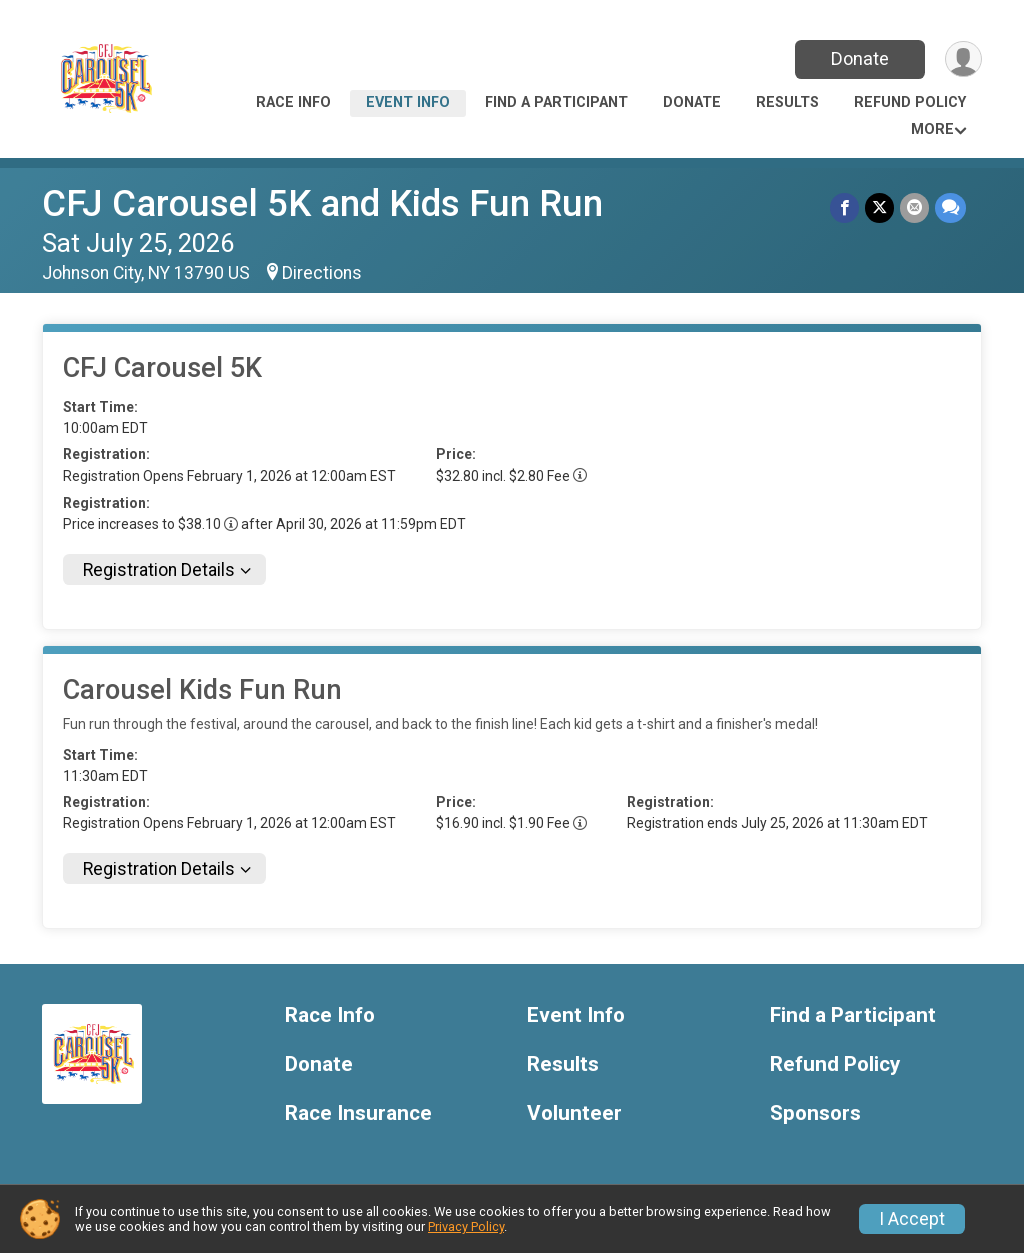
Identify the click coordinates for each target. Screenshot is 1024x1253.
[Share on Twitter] (879, 207)
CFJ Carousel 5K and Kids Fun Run (322, 203)
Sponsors (815, 1113)
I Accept (912, 1219)
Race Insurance (358, 1113)
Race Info (293, 102)
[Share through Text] (950, 207)
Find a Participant (556, 102)
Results (787, 102)
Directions (322, 273)
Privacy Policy (466, 1226)
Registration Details (159, 570)
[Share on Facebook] (844, 207)
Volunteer (574, 1113)
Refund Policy (910, 102)
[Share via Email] (914, 207)
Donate (860, 58)
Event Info (408, 102)
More (932, 129)
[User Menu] (963, 59)
